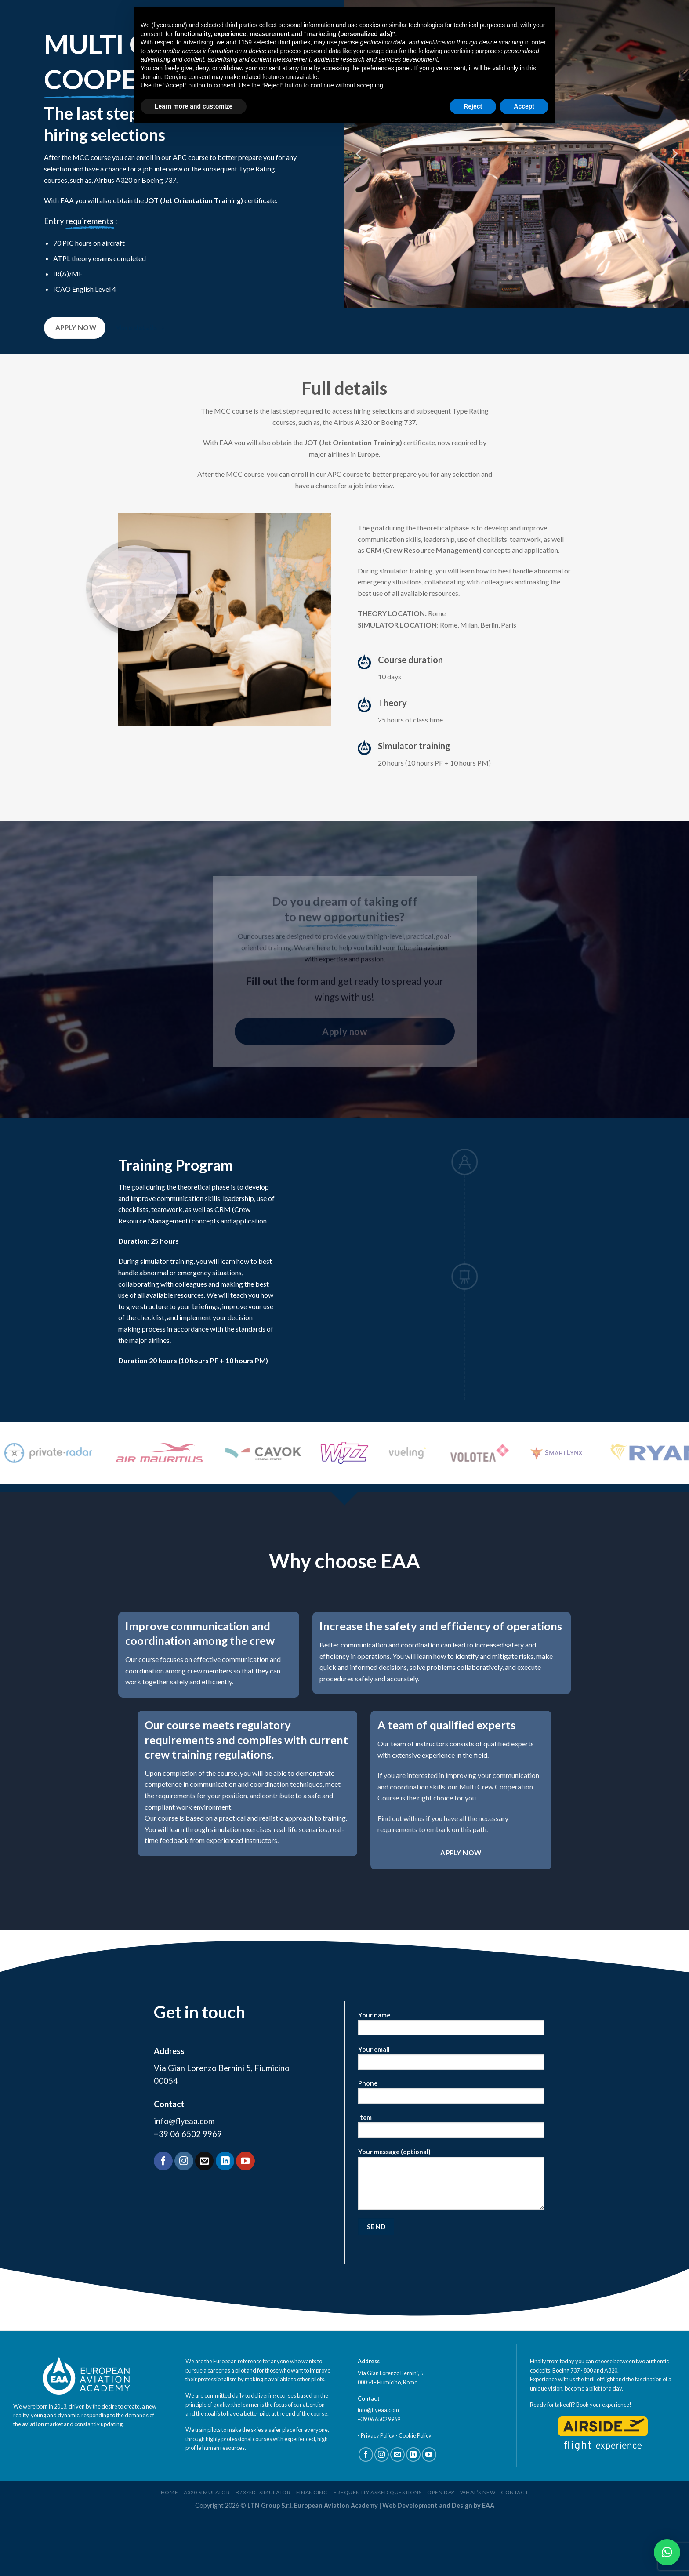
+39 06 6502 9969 (188, 2193)
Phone (451, 2154)
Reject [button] (473, 106)
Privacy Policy (378, 2494)
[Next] (674, 154)
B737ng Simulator (263, 2551)
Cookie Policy (415, 2494)
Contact (514, 2551)
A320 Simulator (207, 2551)
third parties (294, 42)
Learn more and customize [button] (193, 106)
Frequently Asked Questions (378, 2551)
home (169, 2551)
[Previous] (359, 154)
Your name (451, 2085)
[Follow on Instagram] (183, 2219)
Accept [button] (524, 106)
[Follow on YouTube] (245, 2219)
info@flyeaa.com (184, 2180)
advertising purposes (472, 50)
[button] (667, 2552)
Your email (451, 2119)
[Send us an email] (204, 2219)
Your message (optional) (451, 2241)
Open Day (441, 2551)
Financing (312, 2551)
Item (451, 2188)
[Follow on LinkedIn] (225, 2219)
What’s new (477, 2551)
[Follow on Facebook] (163, 2219)
